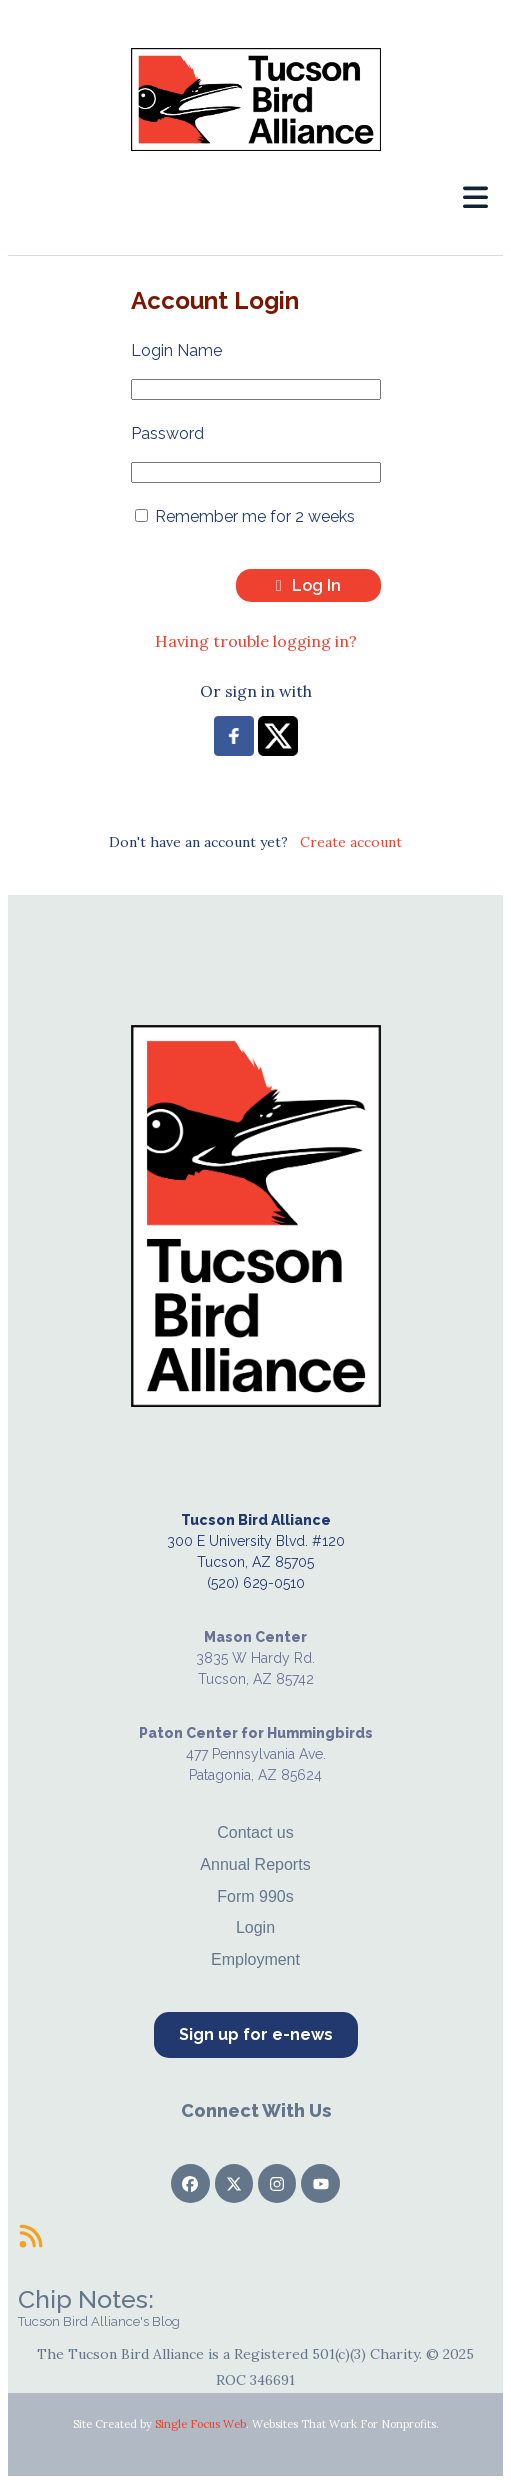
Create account (351, 842)
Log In (308, 585)
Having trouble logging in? (256, 641)
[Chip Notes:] (31, 2236)
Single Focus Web (200, 2424)
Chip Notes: (86, 2299)
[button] (475, 197)
